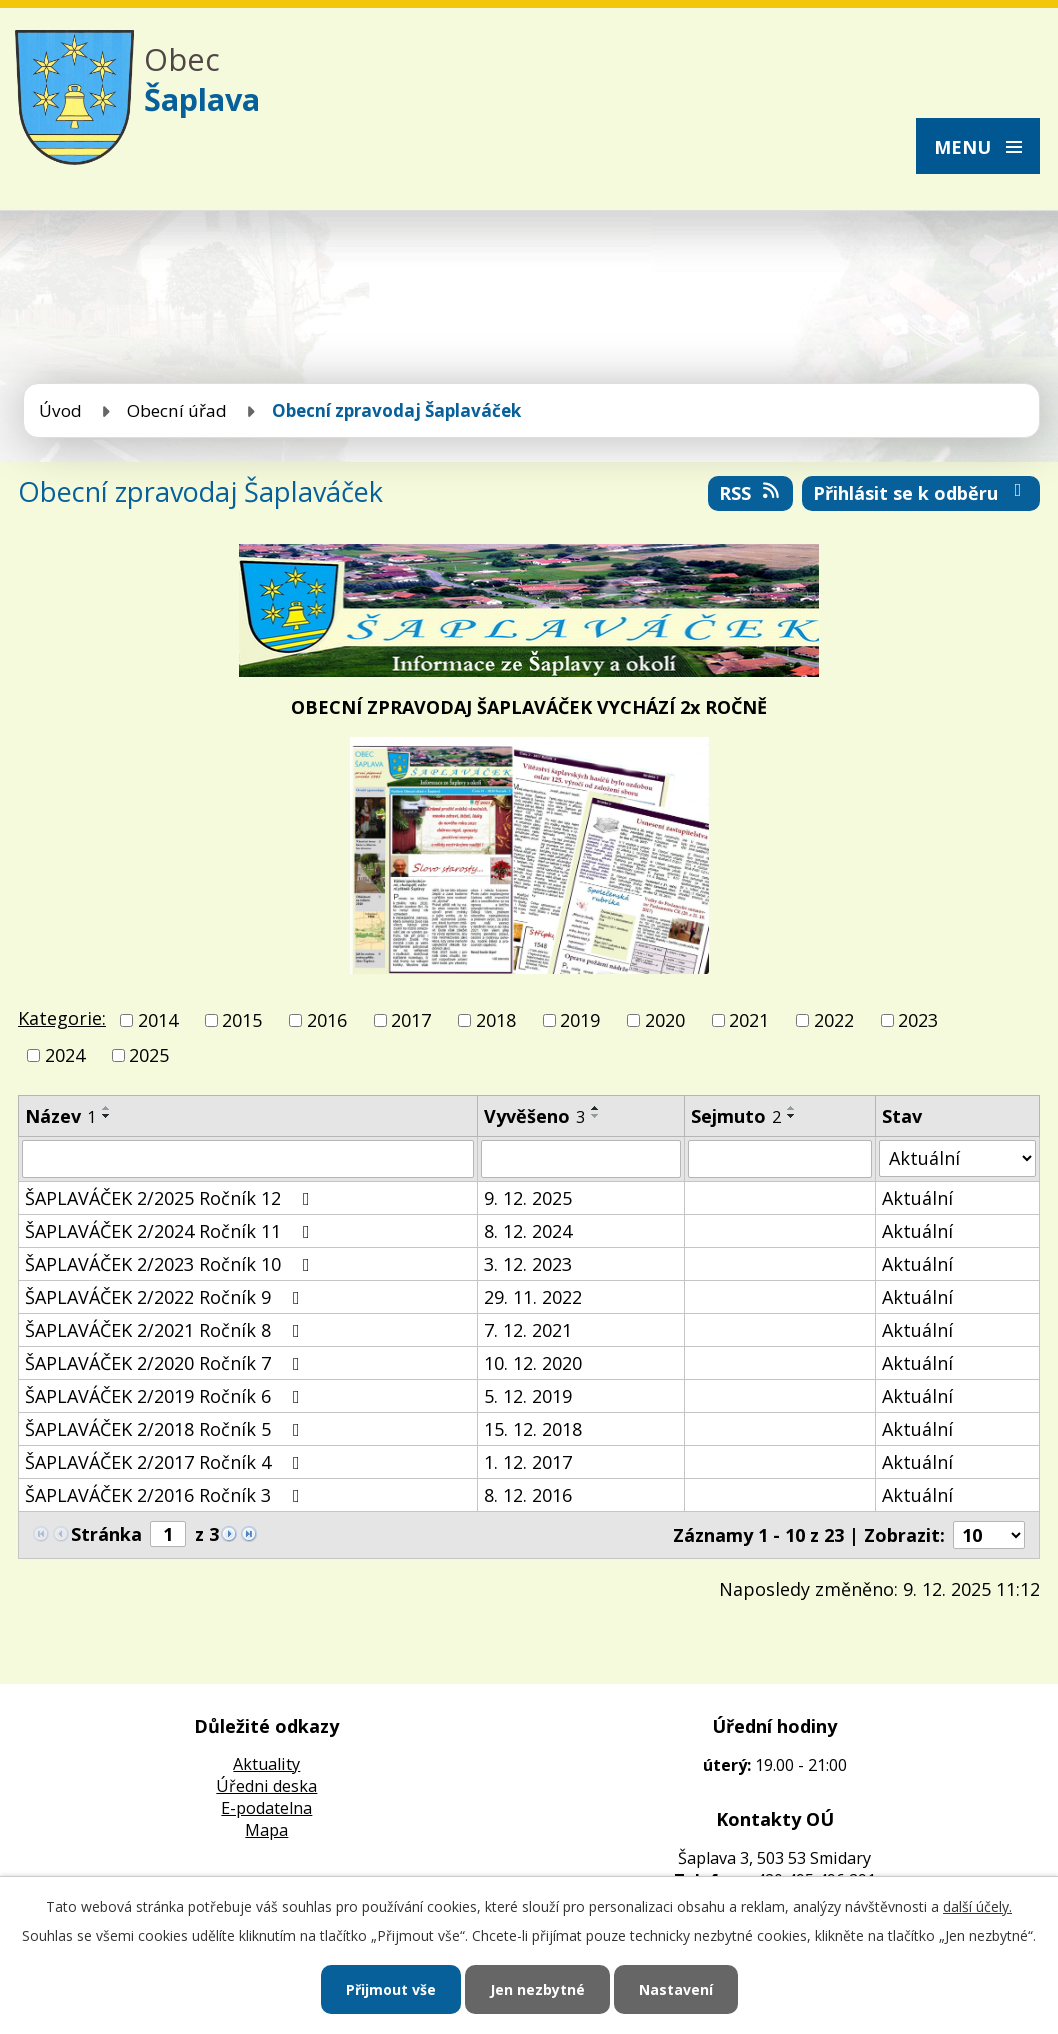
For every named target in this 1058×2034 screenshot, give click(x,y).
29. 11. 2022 (533, 1297)
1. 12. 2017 (528, 1462)
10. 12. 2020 (533, 1363)
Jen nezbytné (537, 1989)
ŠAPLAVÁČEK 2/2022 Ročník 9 (166, 1297)
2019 (580, 1020)
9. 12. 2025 (528, 1198)
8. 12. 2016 (528, 1495)
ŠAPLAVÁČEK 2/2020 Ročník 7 (166, 1363)
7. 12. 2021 (528, 1330)
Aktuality (266, 1764)
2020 (665, 1020)
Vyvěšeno (534, 1116)
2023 (918, 1020)
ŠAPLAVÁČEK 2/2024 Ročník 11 (171, 1231)
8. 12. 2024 (528, 1231)
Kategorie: (62, 1018)
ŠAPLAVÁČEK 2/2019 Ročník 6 (166, 1396)
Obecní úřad (177, 410)
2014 (158, 1020)
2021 (749, 1020)
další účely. (977, 1906)
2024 (65, 1056)
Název (60, 1116)
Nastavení (676, 1989)
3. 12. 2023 (528, 1264)
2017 (411, 1020)
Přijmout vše (391, 1989)
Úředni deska (266, 1786)
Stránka (106, 1534)
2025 (149, 1056)
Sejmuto (736, 1116)
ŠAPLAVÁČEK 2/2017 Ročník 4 (166, 1462)
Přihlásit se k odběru (921, 493)
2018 (496, 1020)
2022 (834, 1020)
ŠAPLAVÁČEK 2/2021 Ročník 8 (166, 1330)
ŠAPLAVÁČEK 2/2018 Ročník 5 (166, 1429)
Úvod (60, 410)
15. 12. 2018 (533, 1429)
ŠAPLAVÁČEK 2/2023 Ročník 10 (171, 1264)
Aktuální (917, 1198)
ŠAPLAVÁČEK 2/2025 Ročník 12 (171, 1198)
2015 (242, 1020)
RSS (751, 493)
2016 (327, 1020)
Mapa (266, 1830)
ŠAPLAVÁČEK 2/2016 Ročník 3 (166, 1495)
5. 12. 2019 (528, 1396)
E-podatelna (266, 1808)
